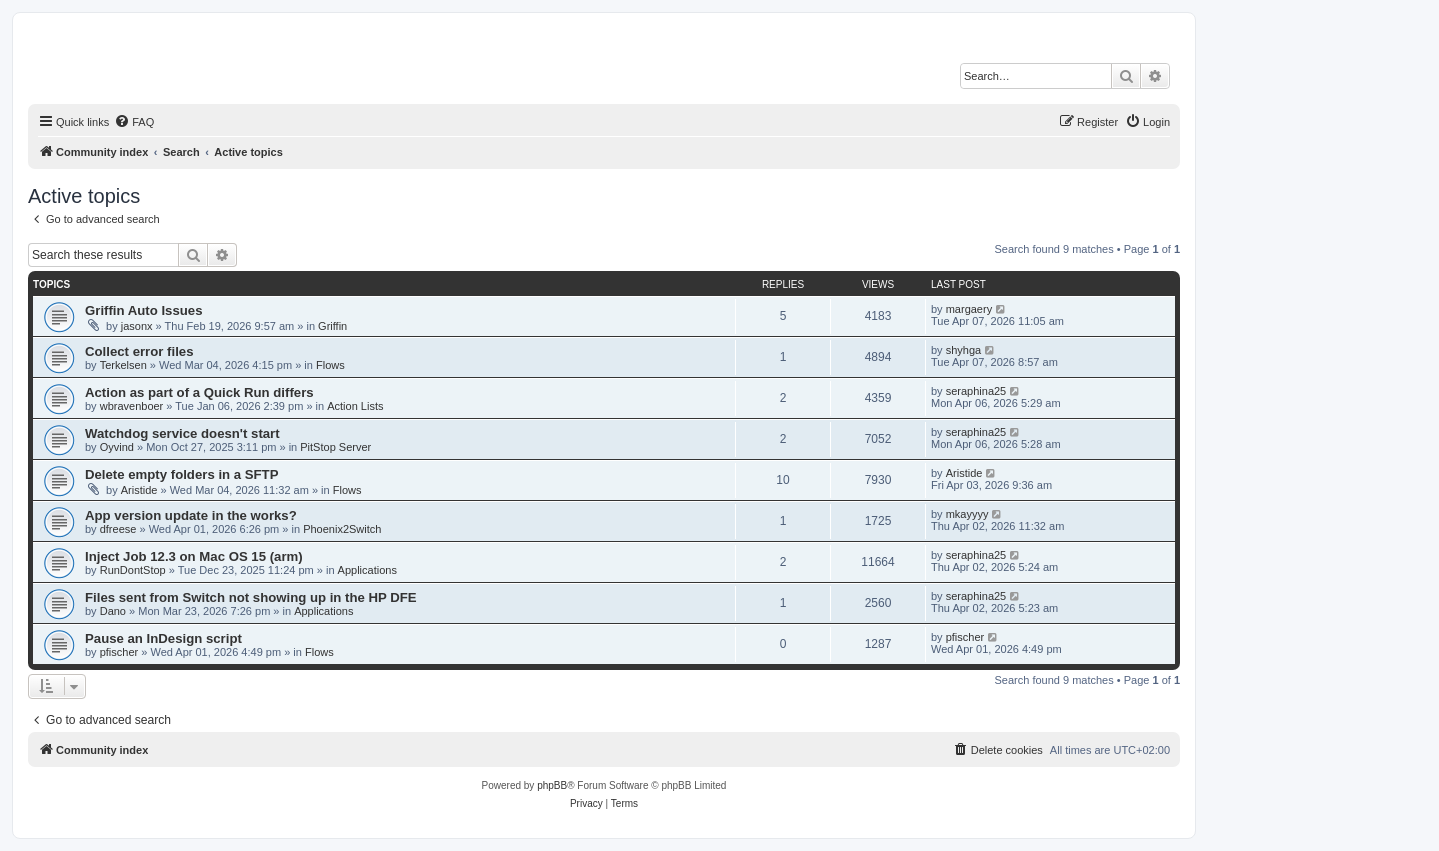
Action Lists (355, 406)
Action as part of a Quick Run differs (199, 392)
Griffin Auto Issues (143, 310)
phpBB (552, 785)
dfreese (118, 529)
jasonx (137, 326)
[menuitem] (134, 122)
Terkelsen (123, 365)
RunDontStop (133, 570)
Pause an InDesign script (163, 638)
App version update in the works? (191, 515)
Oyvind (117, 447)
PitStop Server (335, 447)
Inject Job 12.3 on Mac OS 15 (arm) (194, 556)
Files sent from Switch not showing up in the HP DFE (251, 597)
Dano (113, 611)
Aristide (139, 490)
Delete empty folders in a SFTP (181, 474)
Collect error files (139, 351)
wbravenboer (132, 406)
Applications (367, 570)
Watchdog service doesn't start (182, 433)
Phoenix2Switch (342, 529)
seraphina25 (976, 391)
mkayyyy (967, 514)
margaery (969, 309)
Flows (330, 365)
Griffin (332, 326)
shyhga (963, 350)
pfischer (119, 652)
